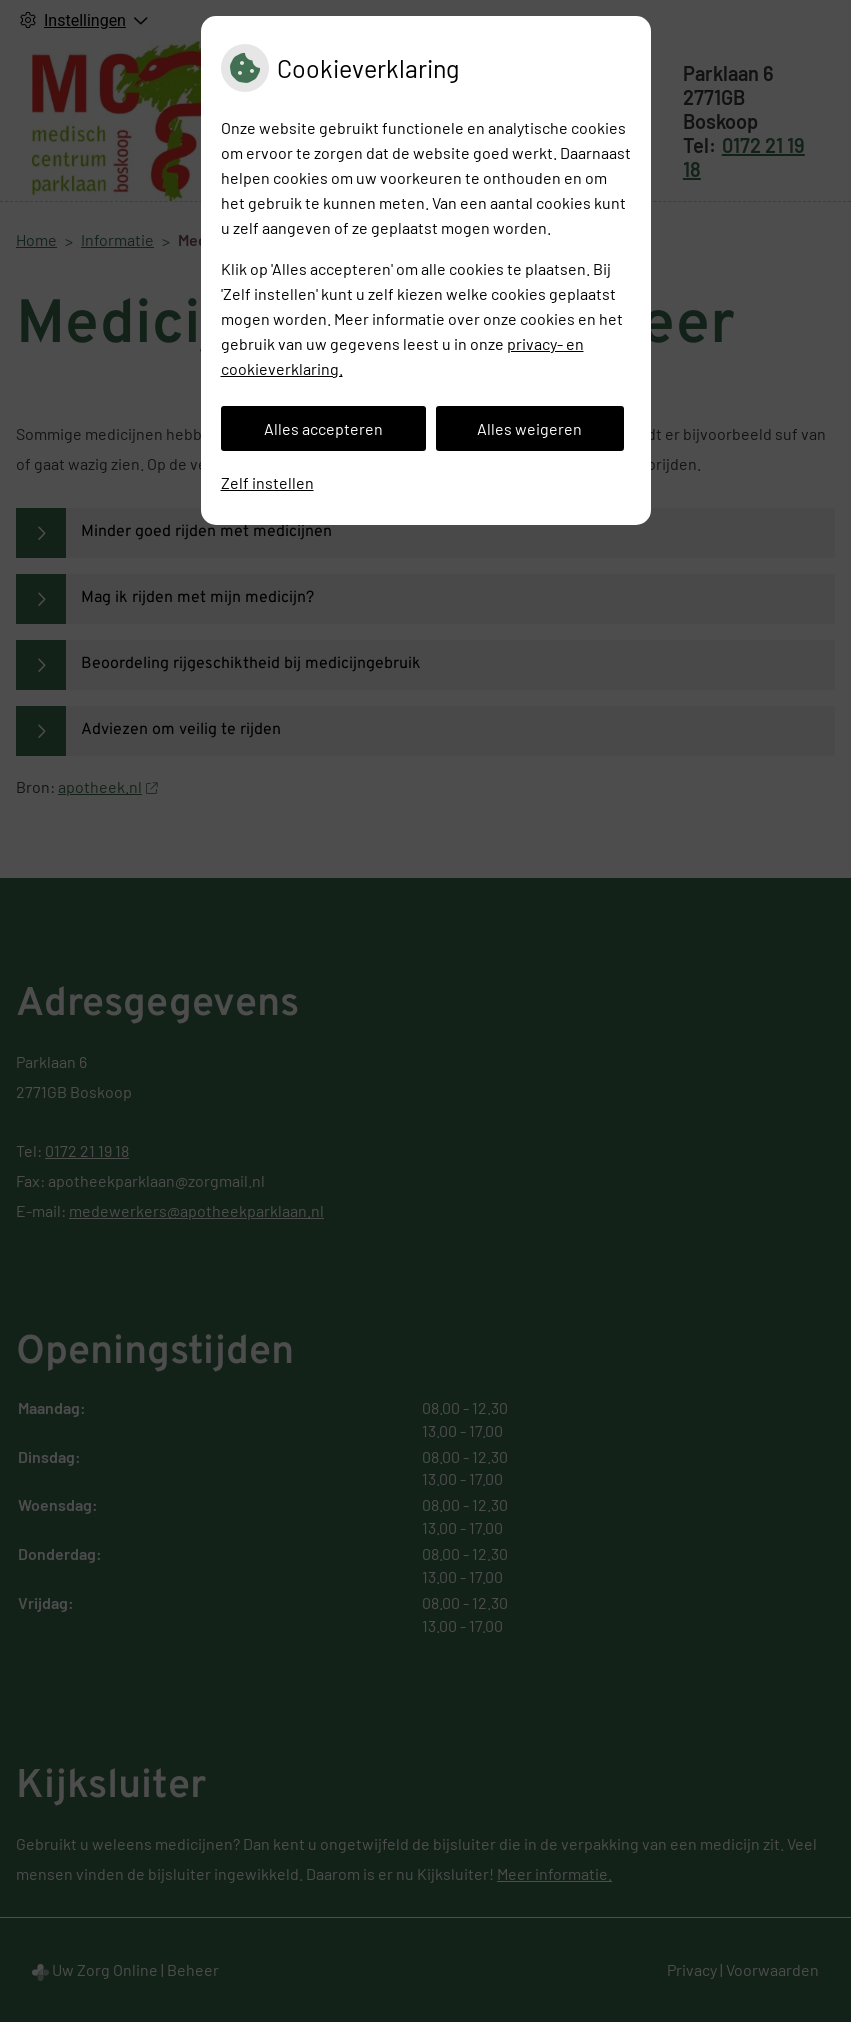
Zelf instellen (267, 482)
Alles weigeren (529, 428)
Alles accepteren (323, 428)
